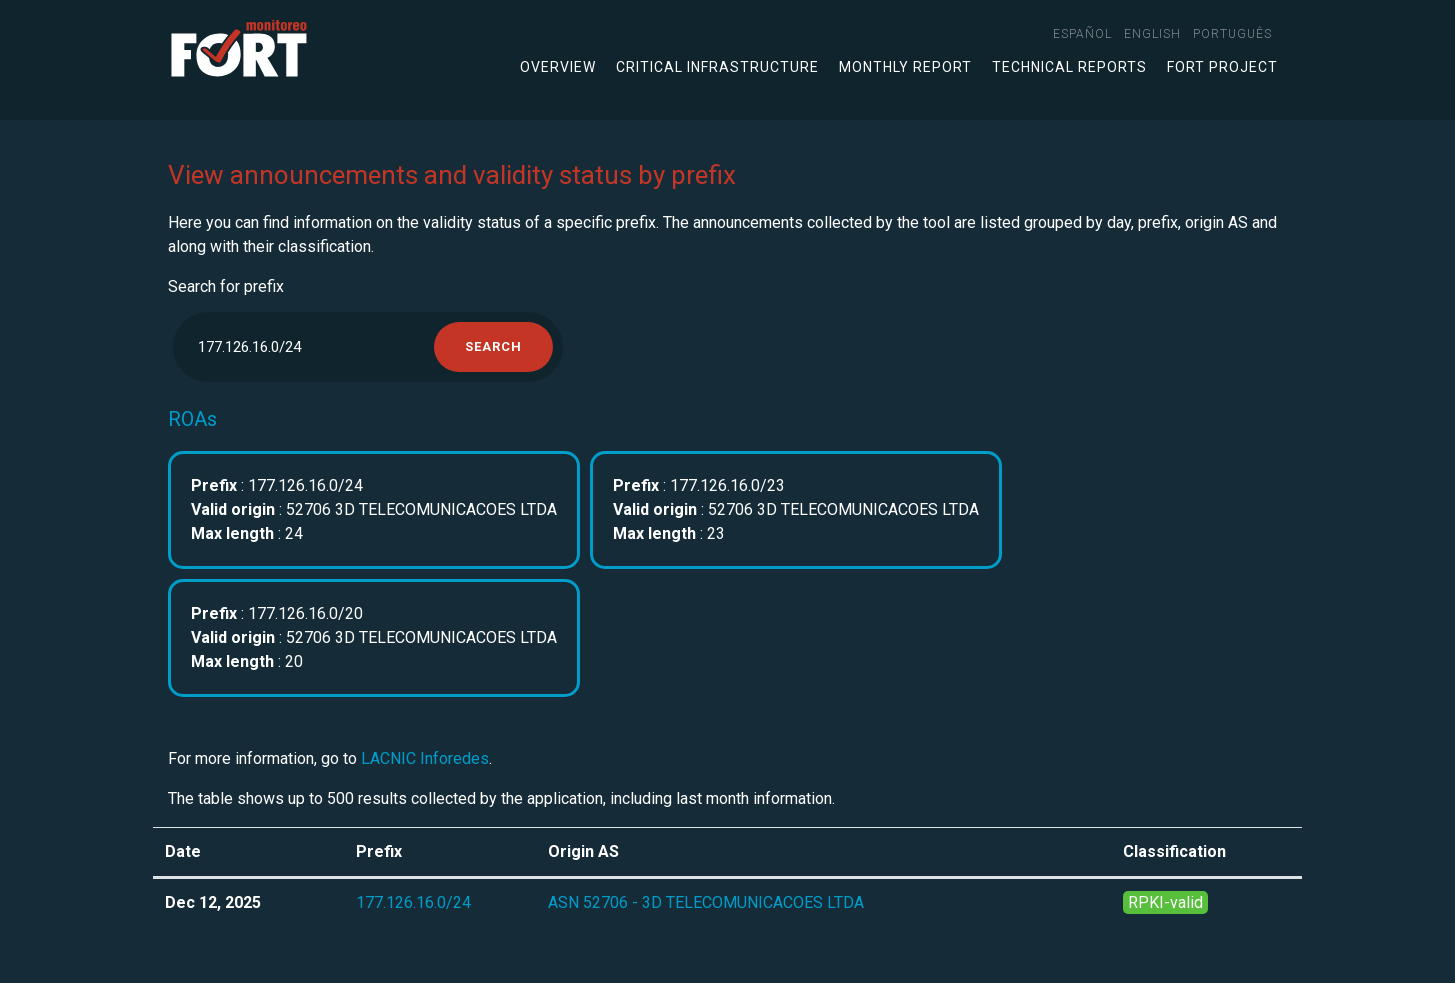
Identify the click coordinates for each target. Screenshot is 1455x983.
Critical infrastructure (717, 67)
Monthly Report (905, 67)
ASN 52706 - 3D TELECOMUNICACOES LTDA (706, 902)
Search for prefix (226, 286)
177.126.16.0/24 (413, 902)
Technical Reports (1069, 67)
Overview (558, 67)
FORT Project (1222, 67)
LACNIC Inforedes (425, 758)
